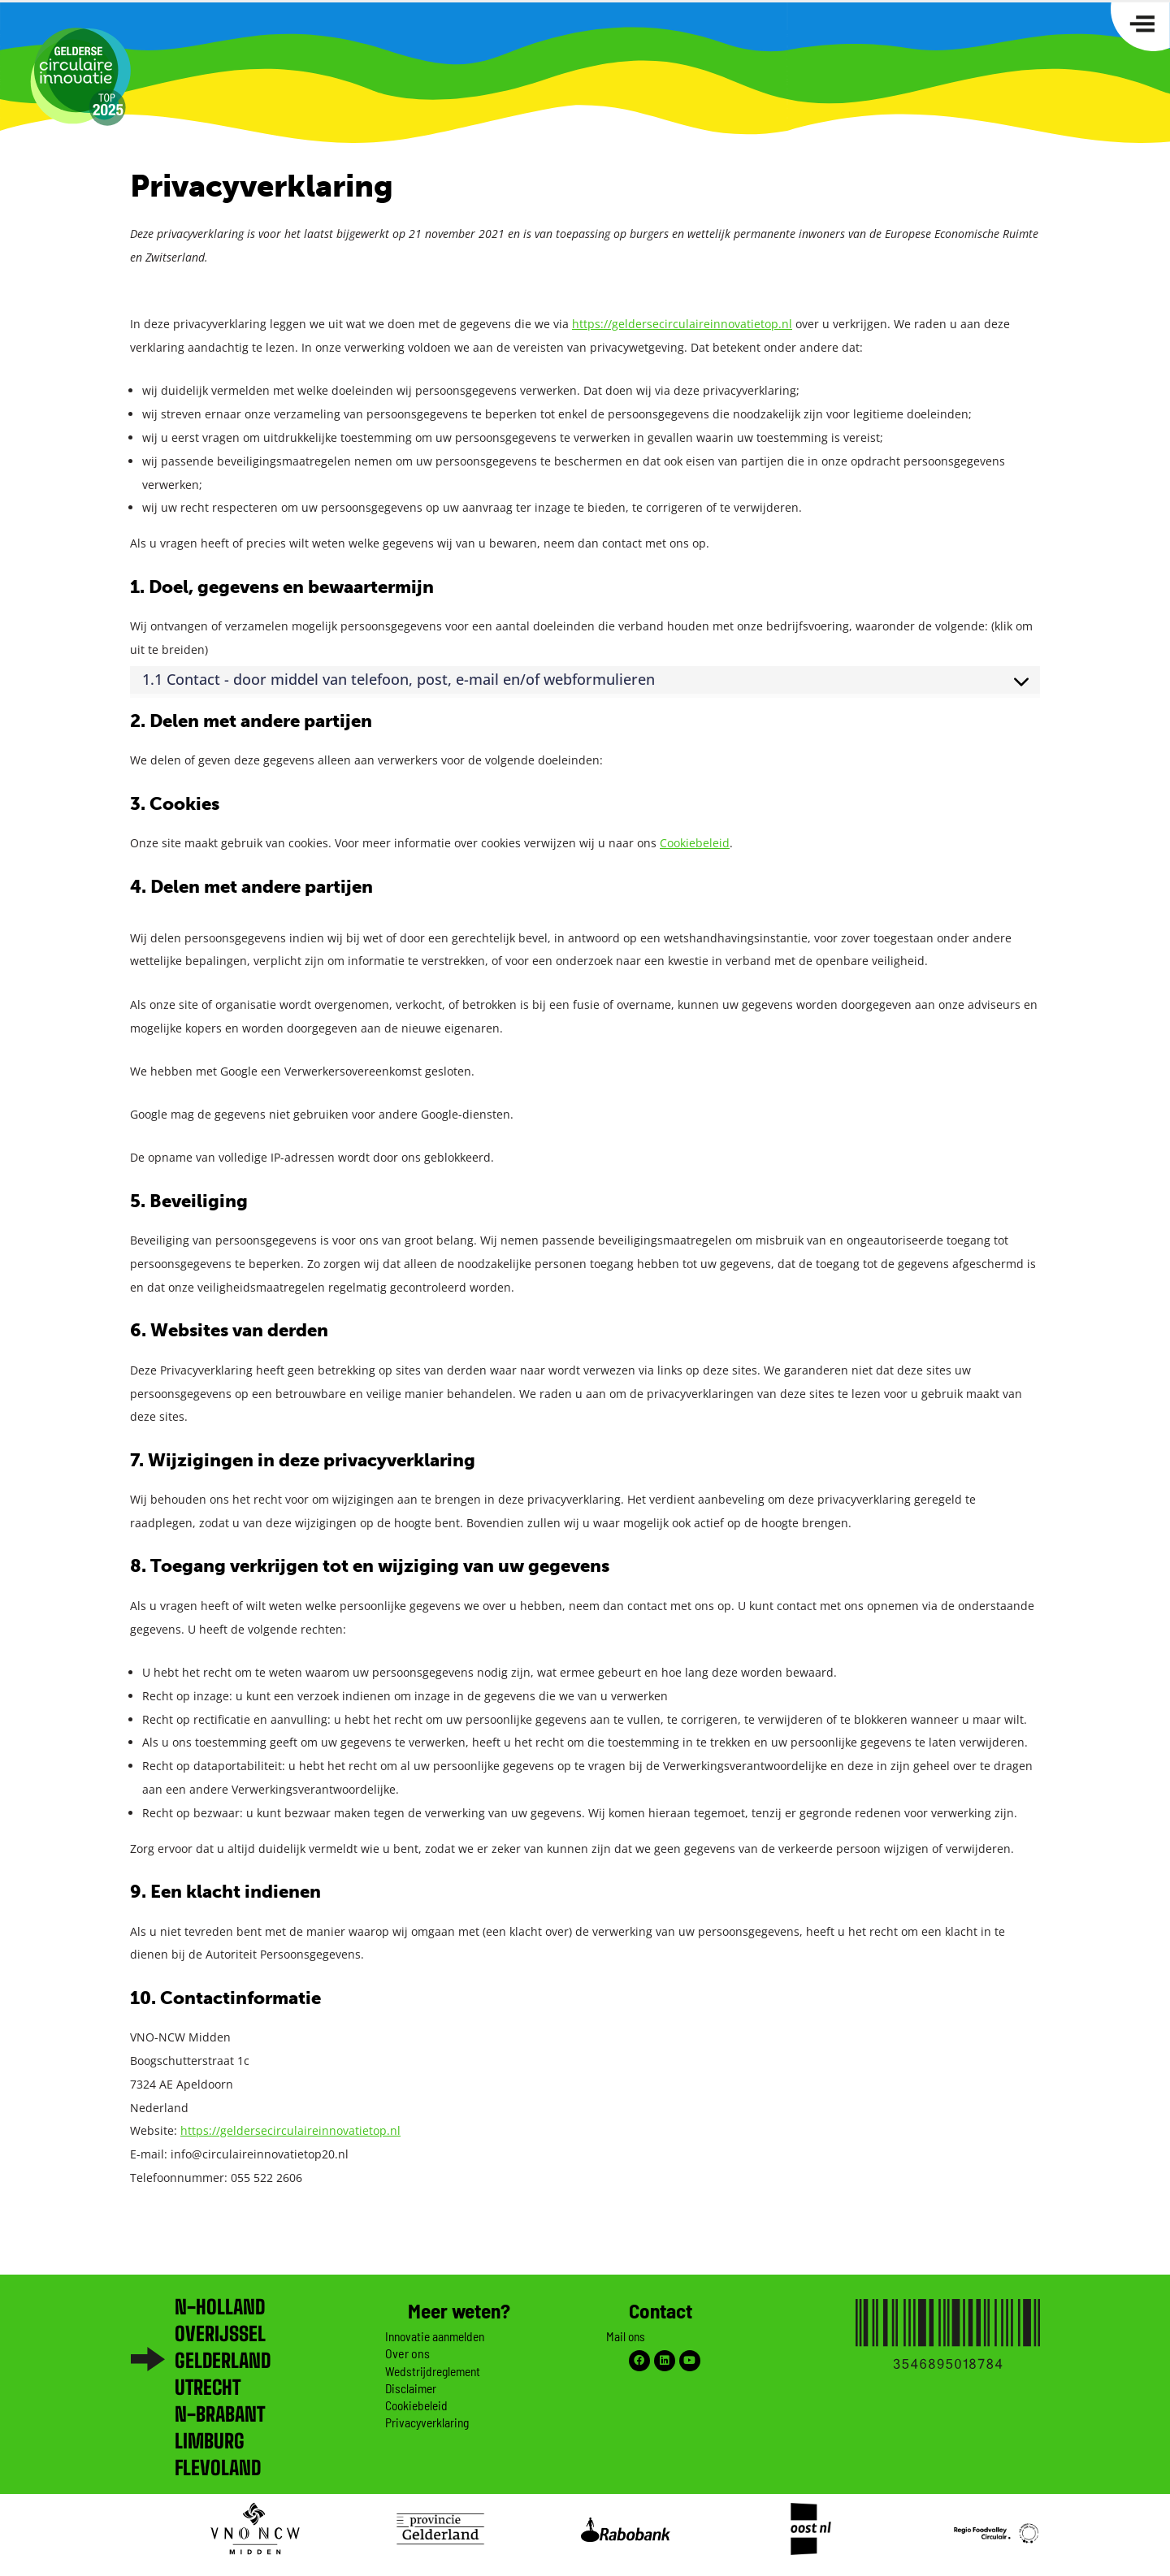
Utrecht (207, 2387)
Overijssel (220, 2333)
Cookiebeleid (695, 843)
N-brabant (220, 2414)
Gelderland (223, 2360)
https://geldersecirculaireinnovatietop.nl (682, 323)
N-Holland (220, 2306)
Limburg (210, 2441)
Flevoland (218, 2467)
